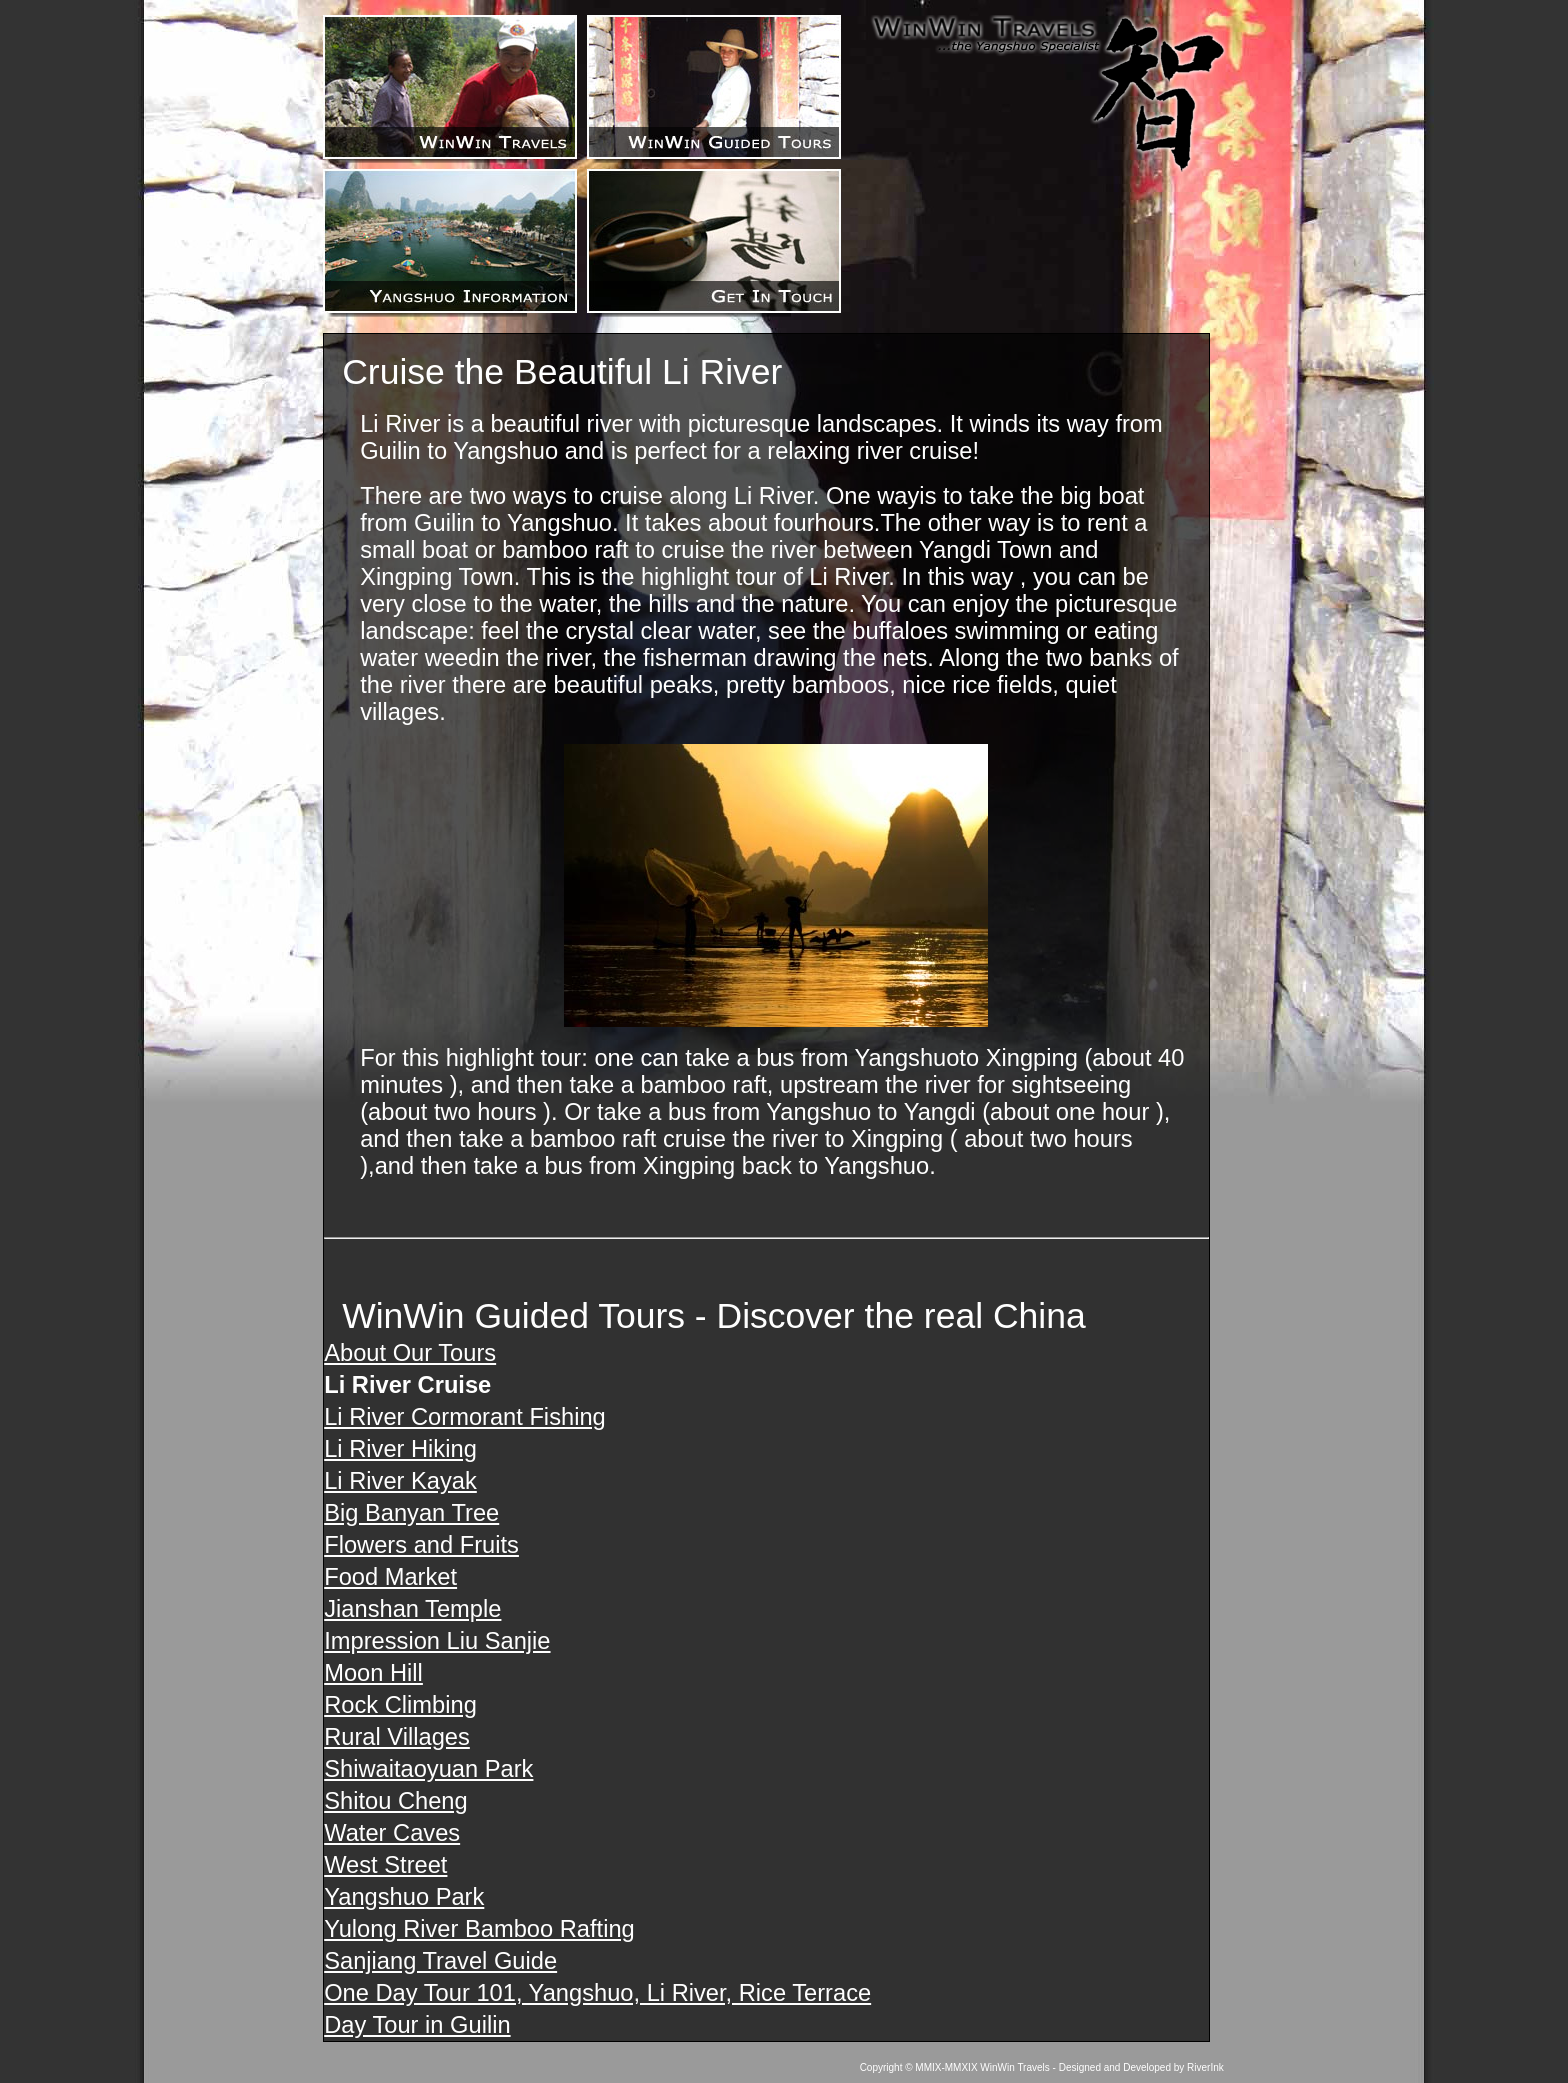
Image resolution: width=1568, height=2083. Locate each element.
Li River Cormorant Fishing (465, 1417)
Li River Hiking (400, 1449)
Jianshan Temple (412, 1609)
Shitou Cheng (395, 1801)
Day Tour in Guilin (417, 2025)
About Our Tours (410, 1353)
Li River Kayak (400, 1481)
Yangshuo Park (404, 1897)
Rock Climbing (400, 1705)
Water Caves (392, 1833)
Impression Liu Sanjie (437, 1641)
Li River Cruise (407, 1385)
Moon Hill (373, 1673)
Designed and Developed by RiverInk (1141, 2067)
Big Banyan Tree (411, 1513)
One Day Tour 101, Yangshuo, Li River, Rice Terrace (597, 1993)
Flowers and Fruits (421, 1545)
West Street (385, 1865)
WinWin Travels (1014, 2067)
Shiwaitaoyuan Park (428, 1769)
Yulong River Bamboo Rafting (479, 1929)
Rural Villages (397, 1737)
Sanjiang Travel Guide (440, 1961)
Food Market (390, 1577)
